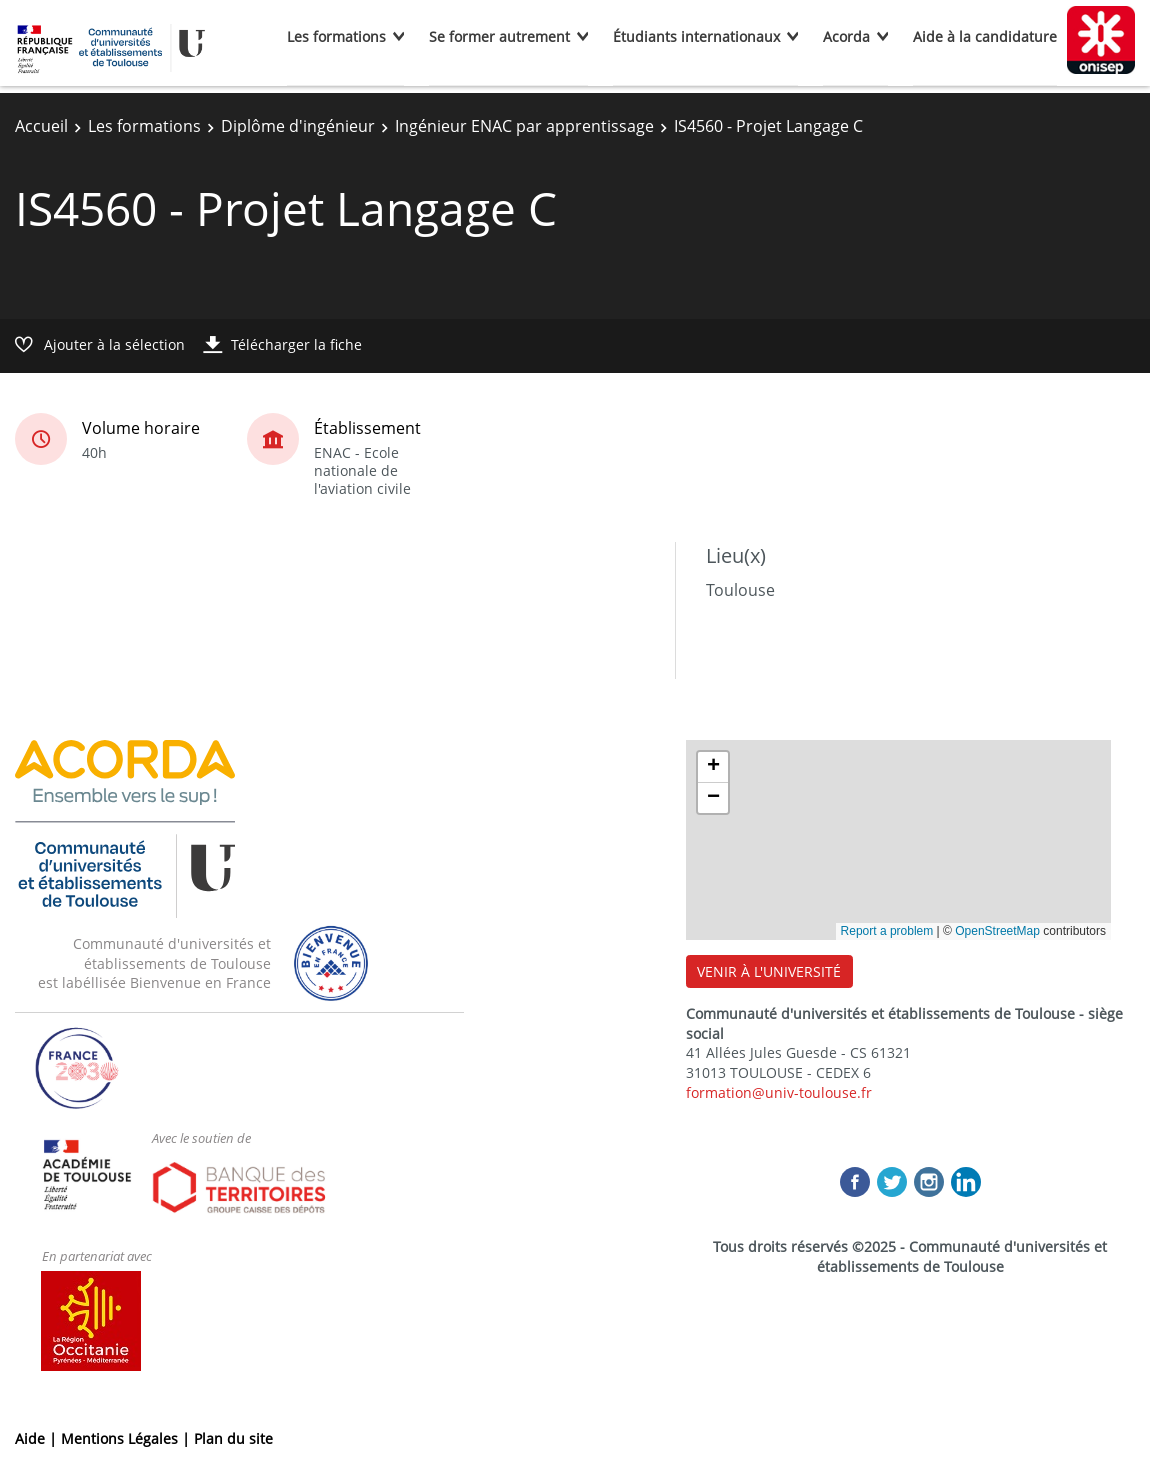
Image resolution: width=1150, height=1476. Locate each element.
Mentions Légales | (127, 1438)
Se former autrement (499, 36)
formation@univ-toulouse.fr (779, 1092)
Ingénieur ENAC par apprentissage (524, 126)
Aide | (38, 1438)
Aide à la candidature (985, 36)
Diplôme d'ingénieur (298, 126)
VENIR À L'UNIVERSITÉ (769, 971)
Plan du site (233, 1438)
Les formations (336, 36)
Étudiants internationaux (696, 36)
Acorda (846, 36)
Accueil (41, 126)
